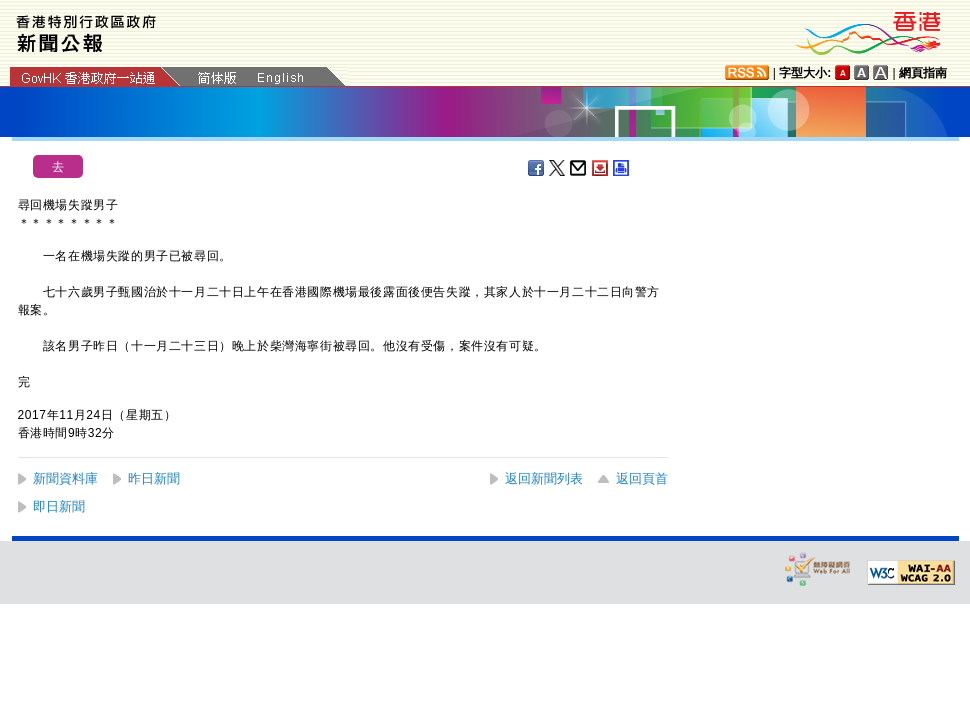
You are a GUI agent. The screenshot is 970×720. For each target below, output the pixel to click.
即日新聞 (59, 506)
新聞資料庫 (65, 478)
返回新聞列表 (544, 478)
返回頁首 (642, 478)
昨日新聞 (154, 478)
